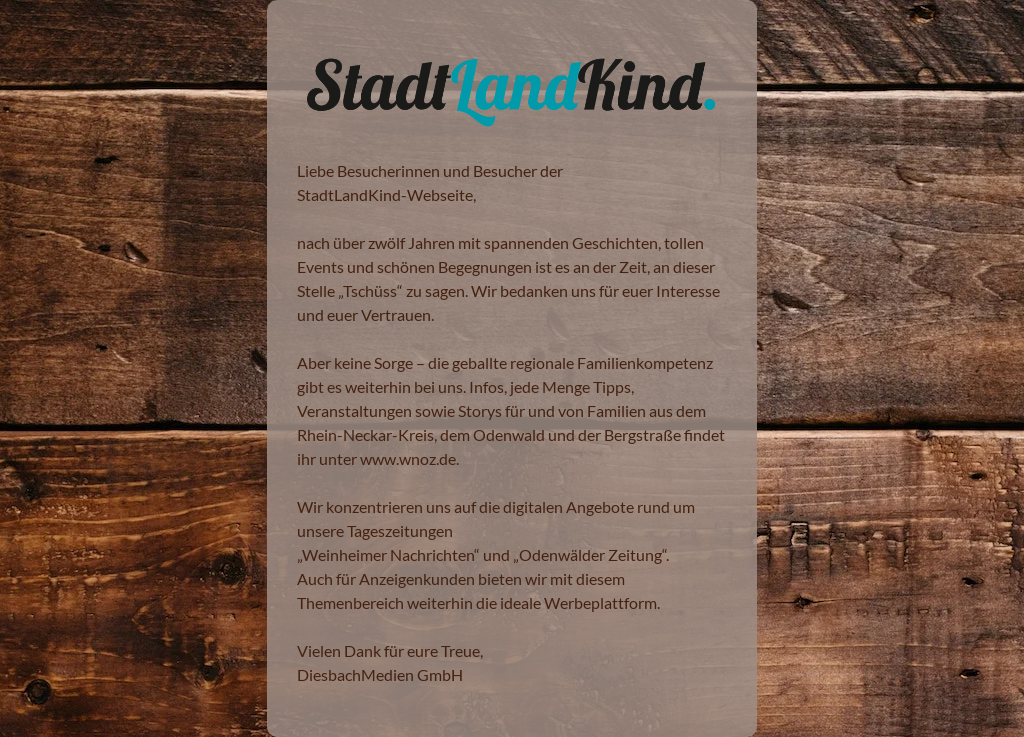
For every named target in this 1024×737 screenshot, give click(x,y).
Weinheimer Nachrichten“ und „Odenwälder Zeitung (482, 554)
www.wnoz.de (408, 458)
